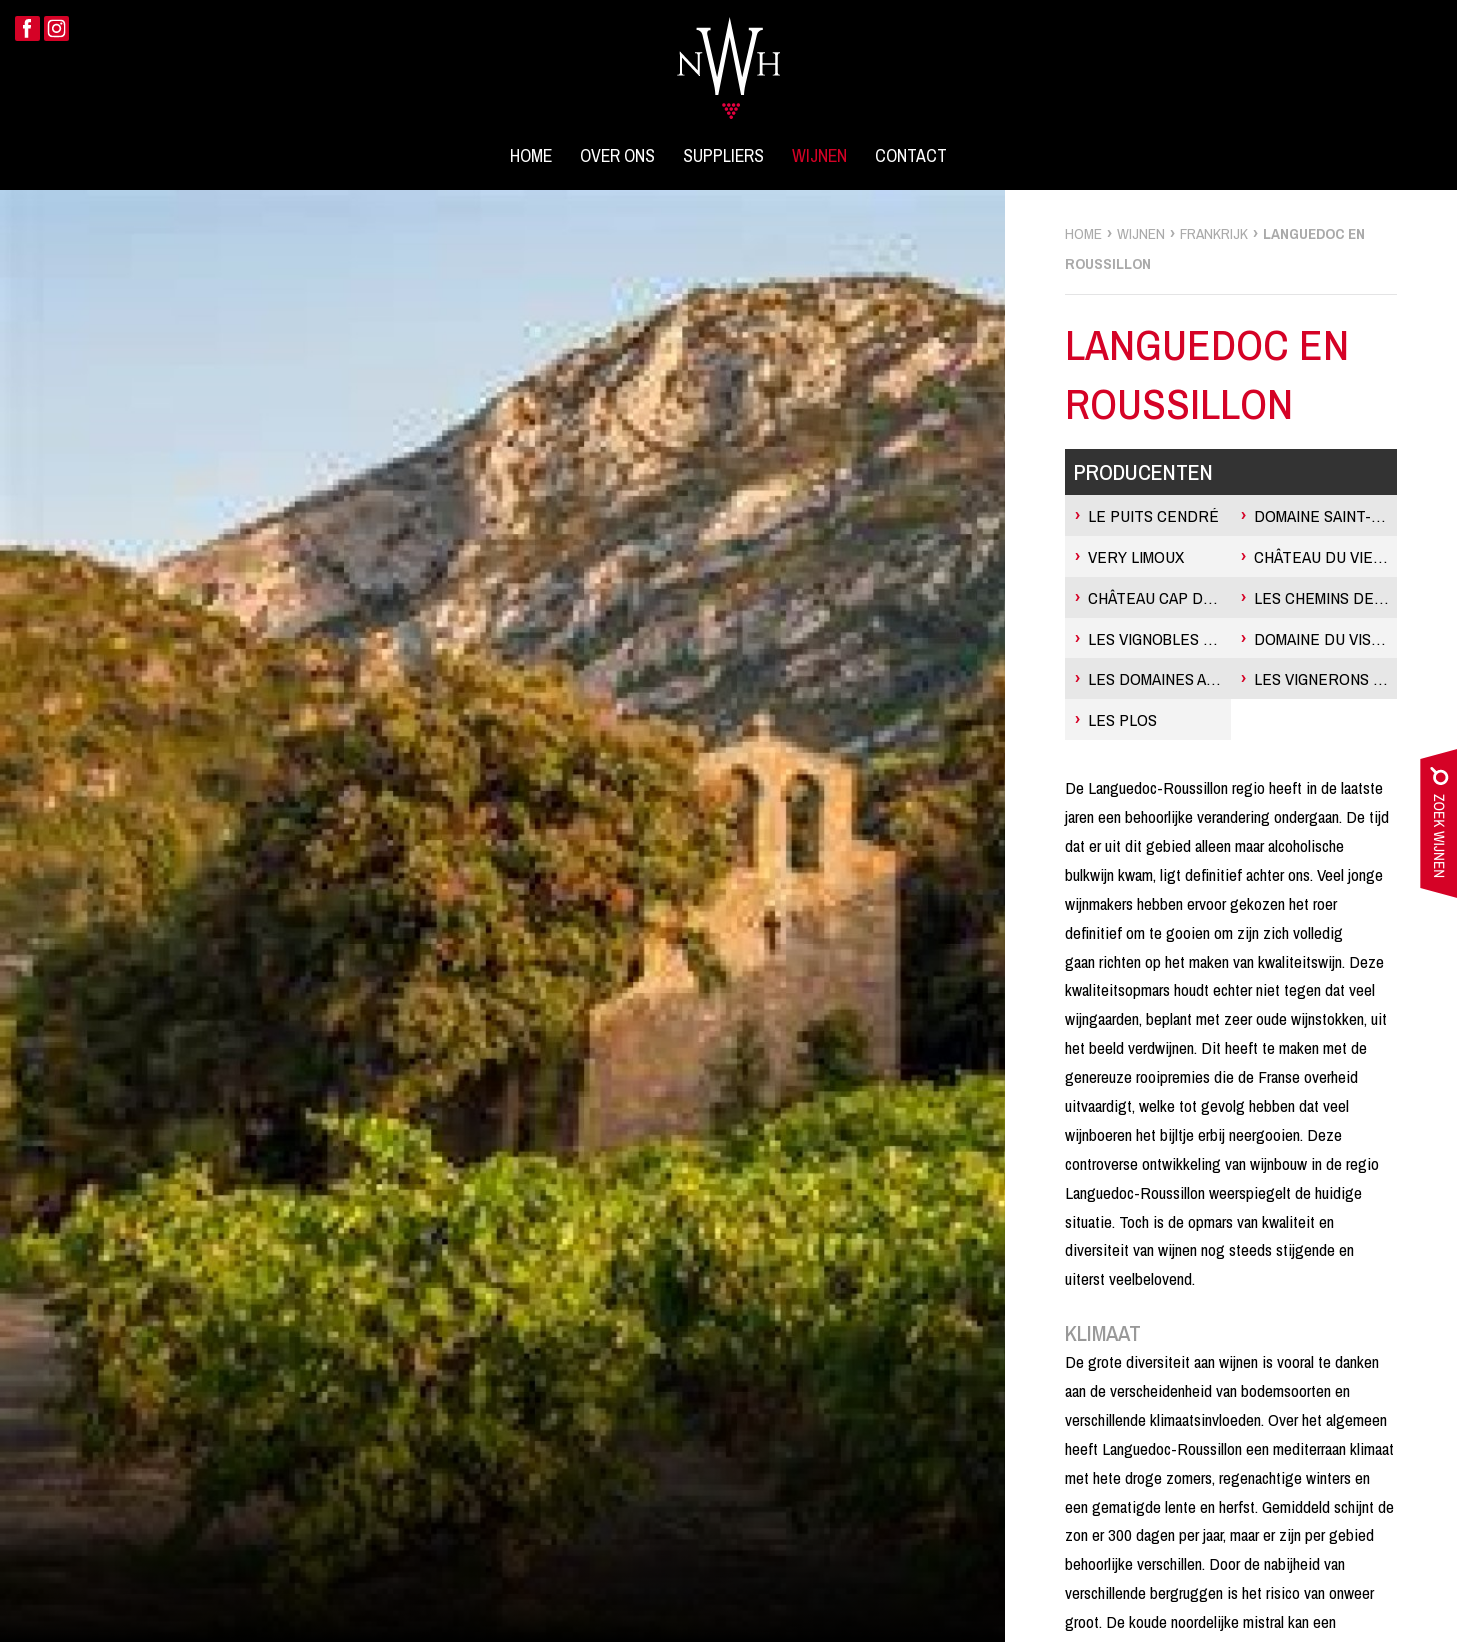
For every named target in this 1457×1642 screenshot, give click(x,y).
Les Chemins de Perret (1325, 597)
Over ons (617, 156)
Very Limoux (1136, 556)
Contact (911, 156)
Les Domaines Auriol (1159, 678)
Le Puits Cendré (1153, 515)
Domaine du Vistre (1325, 638)
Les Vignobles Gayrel (1159, 638)
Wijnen (819, 156)
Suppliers (723, 156)
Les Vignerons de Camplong (1325, 678)
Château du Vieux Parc (1325, 556)
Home (531, 156)
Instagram (56, 28)
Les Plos (1122, 719)
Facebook (27, 28)
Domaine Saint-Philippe (1325, 515)
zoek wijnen (1438, 828)
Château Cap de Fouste (1159, 597)
